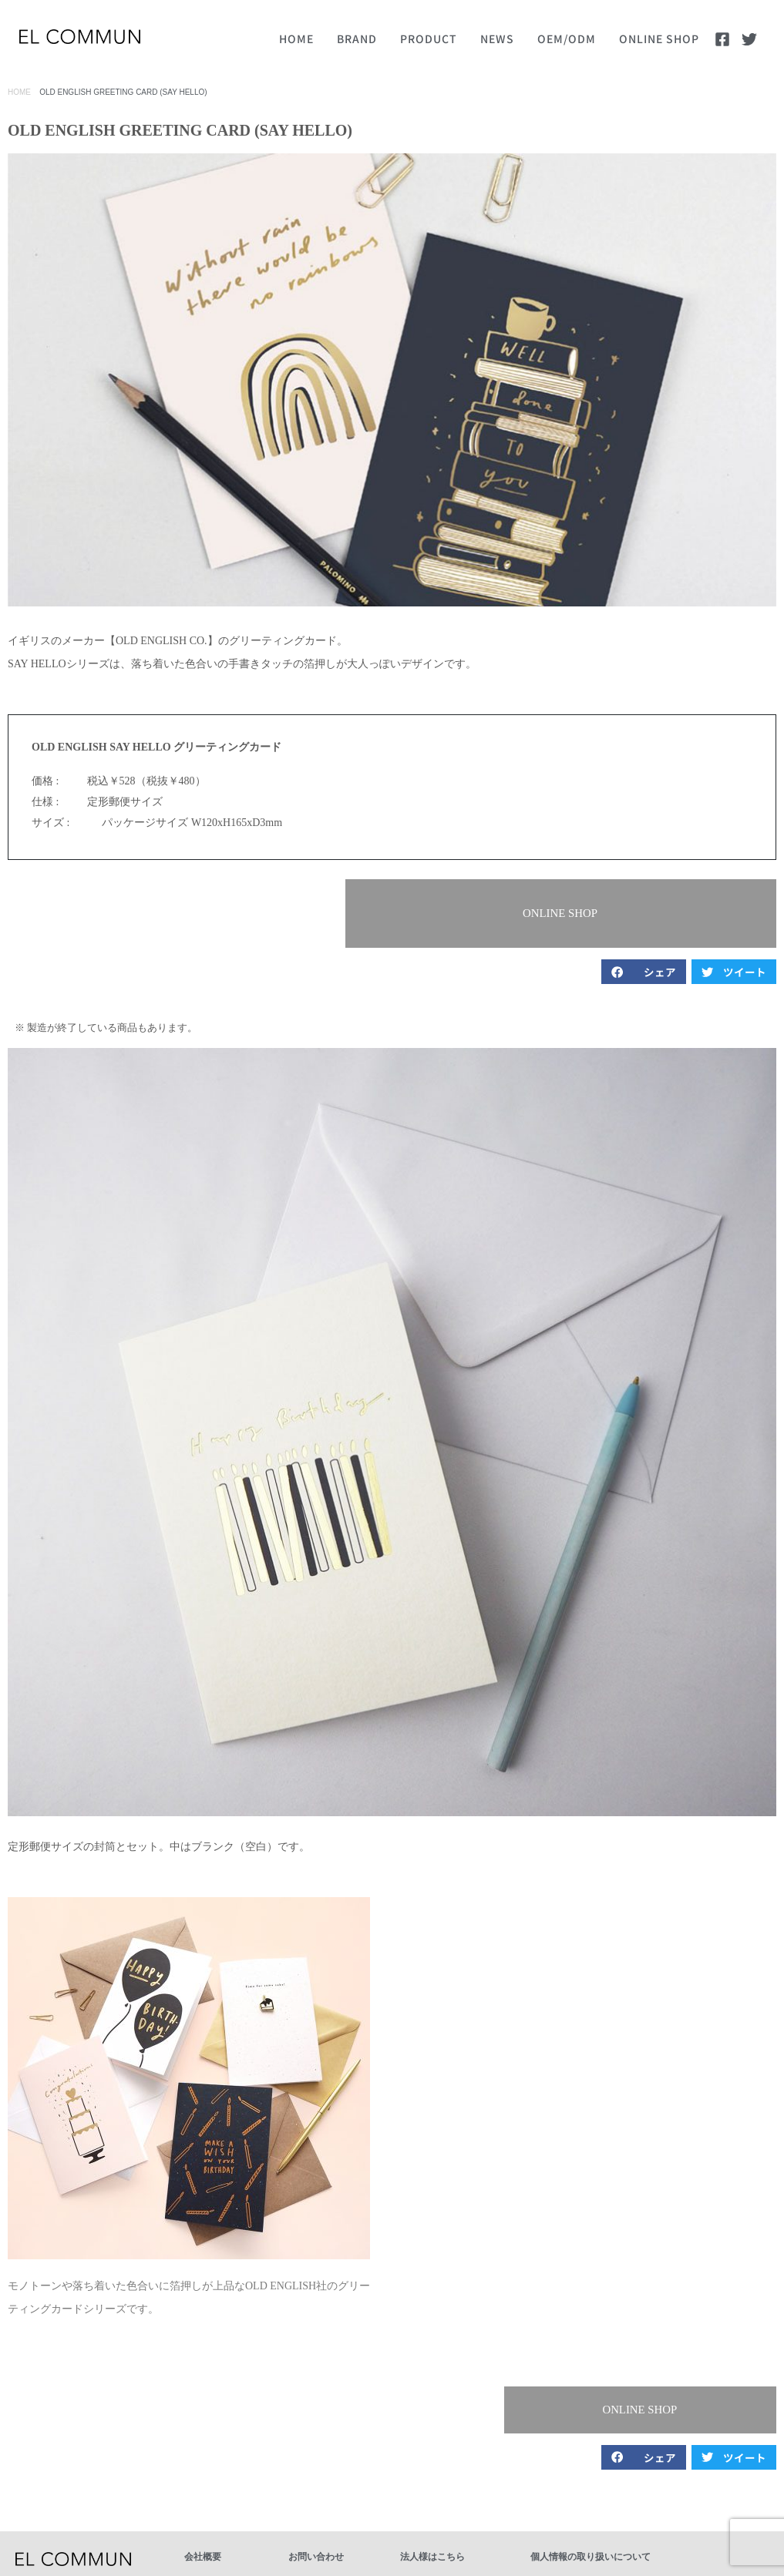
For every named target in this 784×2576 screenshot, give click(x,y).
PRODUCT (428, 38)
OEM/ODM (566, 38)
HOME (296, 38)
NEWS (497, 38)
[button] (691, 900)
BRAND (357, 38)
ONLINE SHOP (659, 38)
